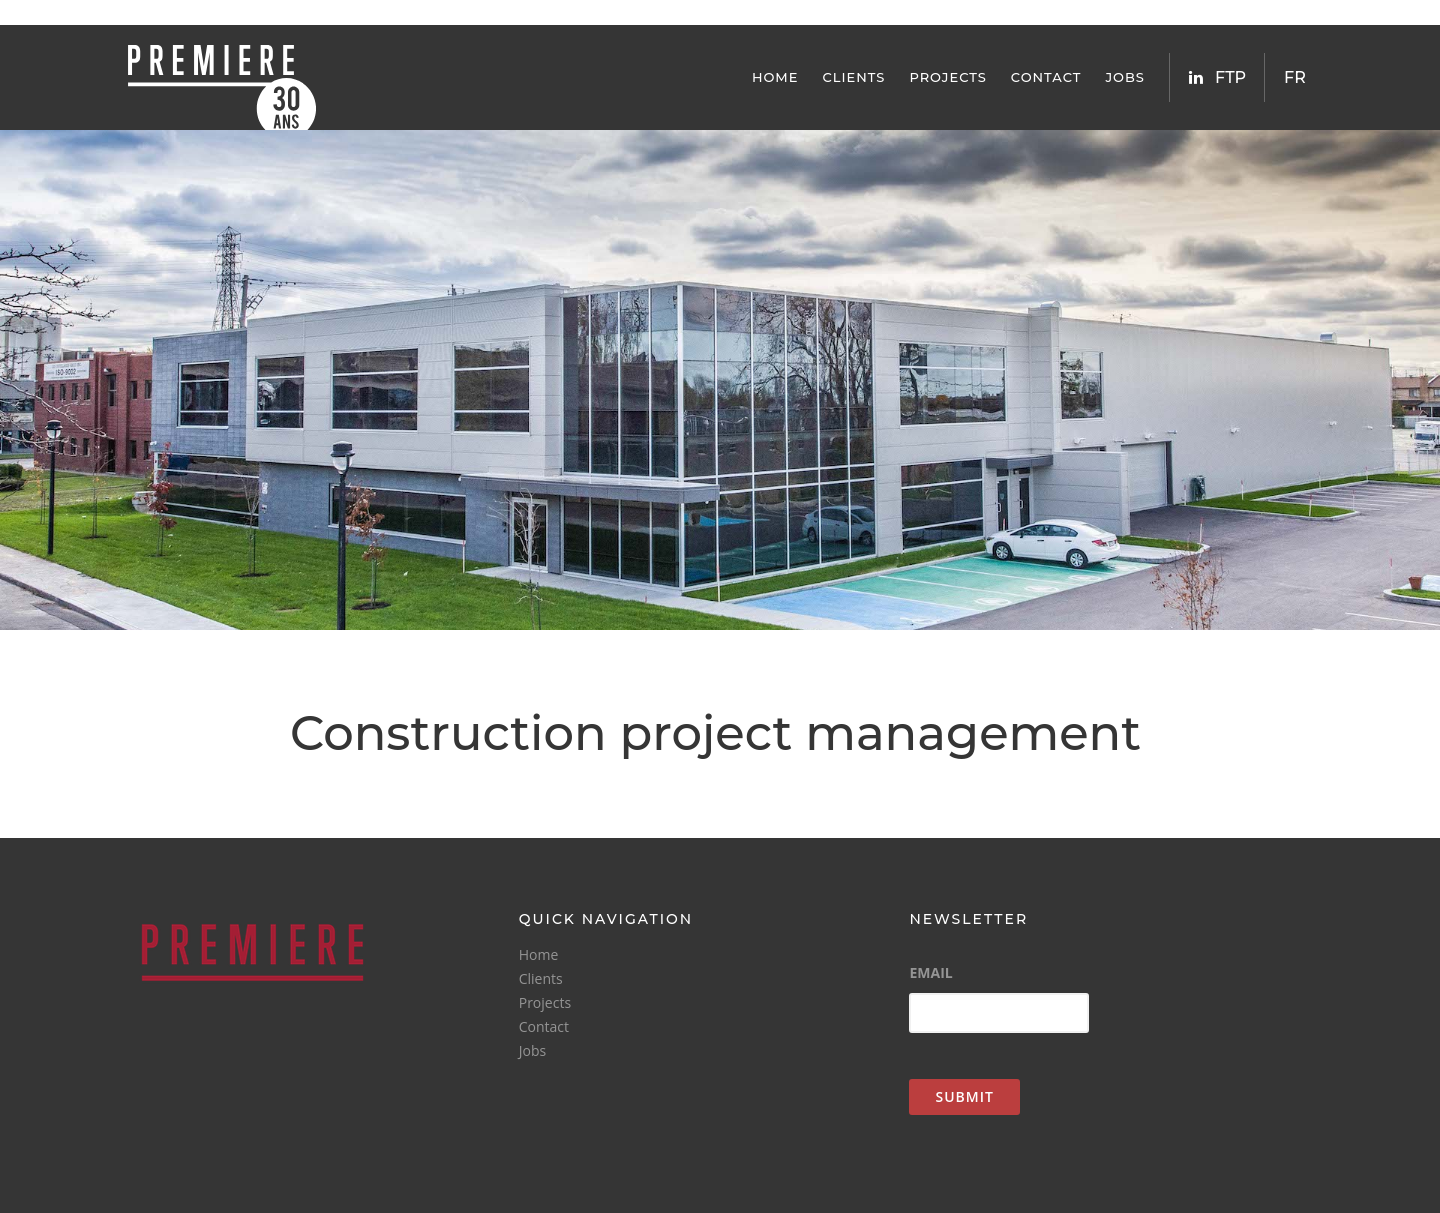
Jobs (1125, 77)
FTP (1230, 77)
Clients (854, 77)
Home (775, 77)
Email (930, 973)
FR (1295, 77)
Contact (1046, 77)
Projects (947, 77)
